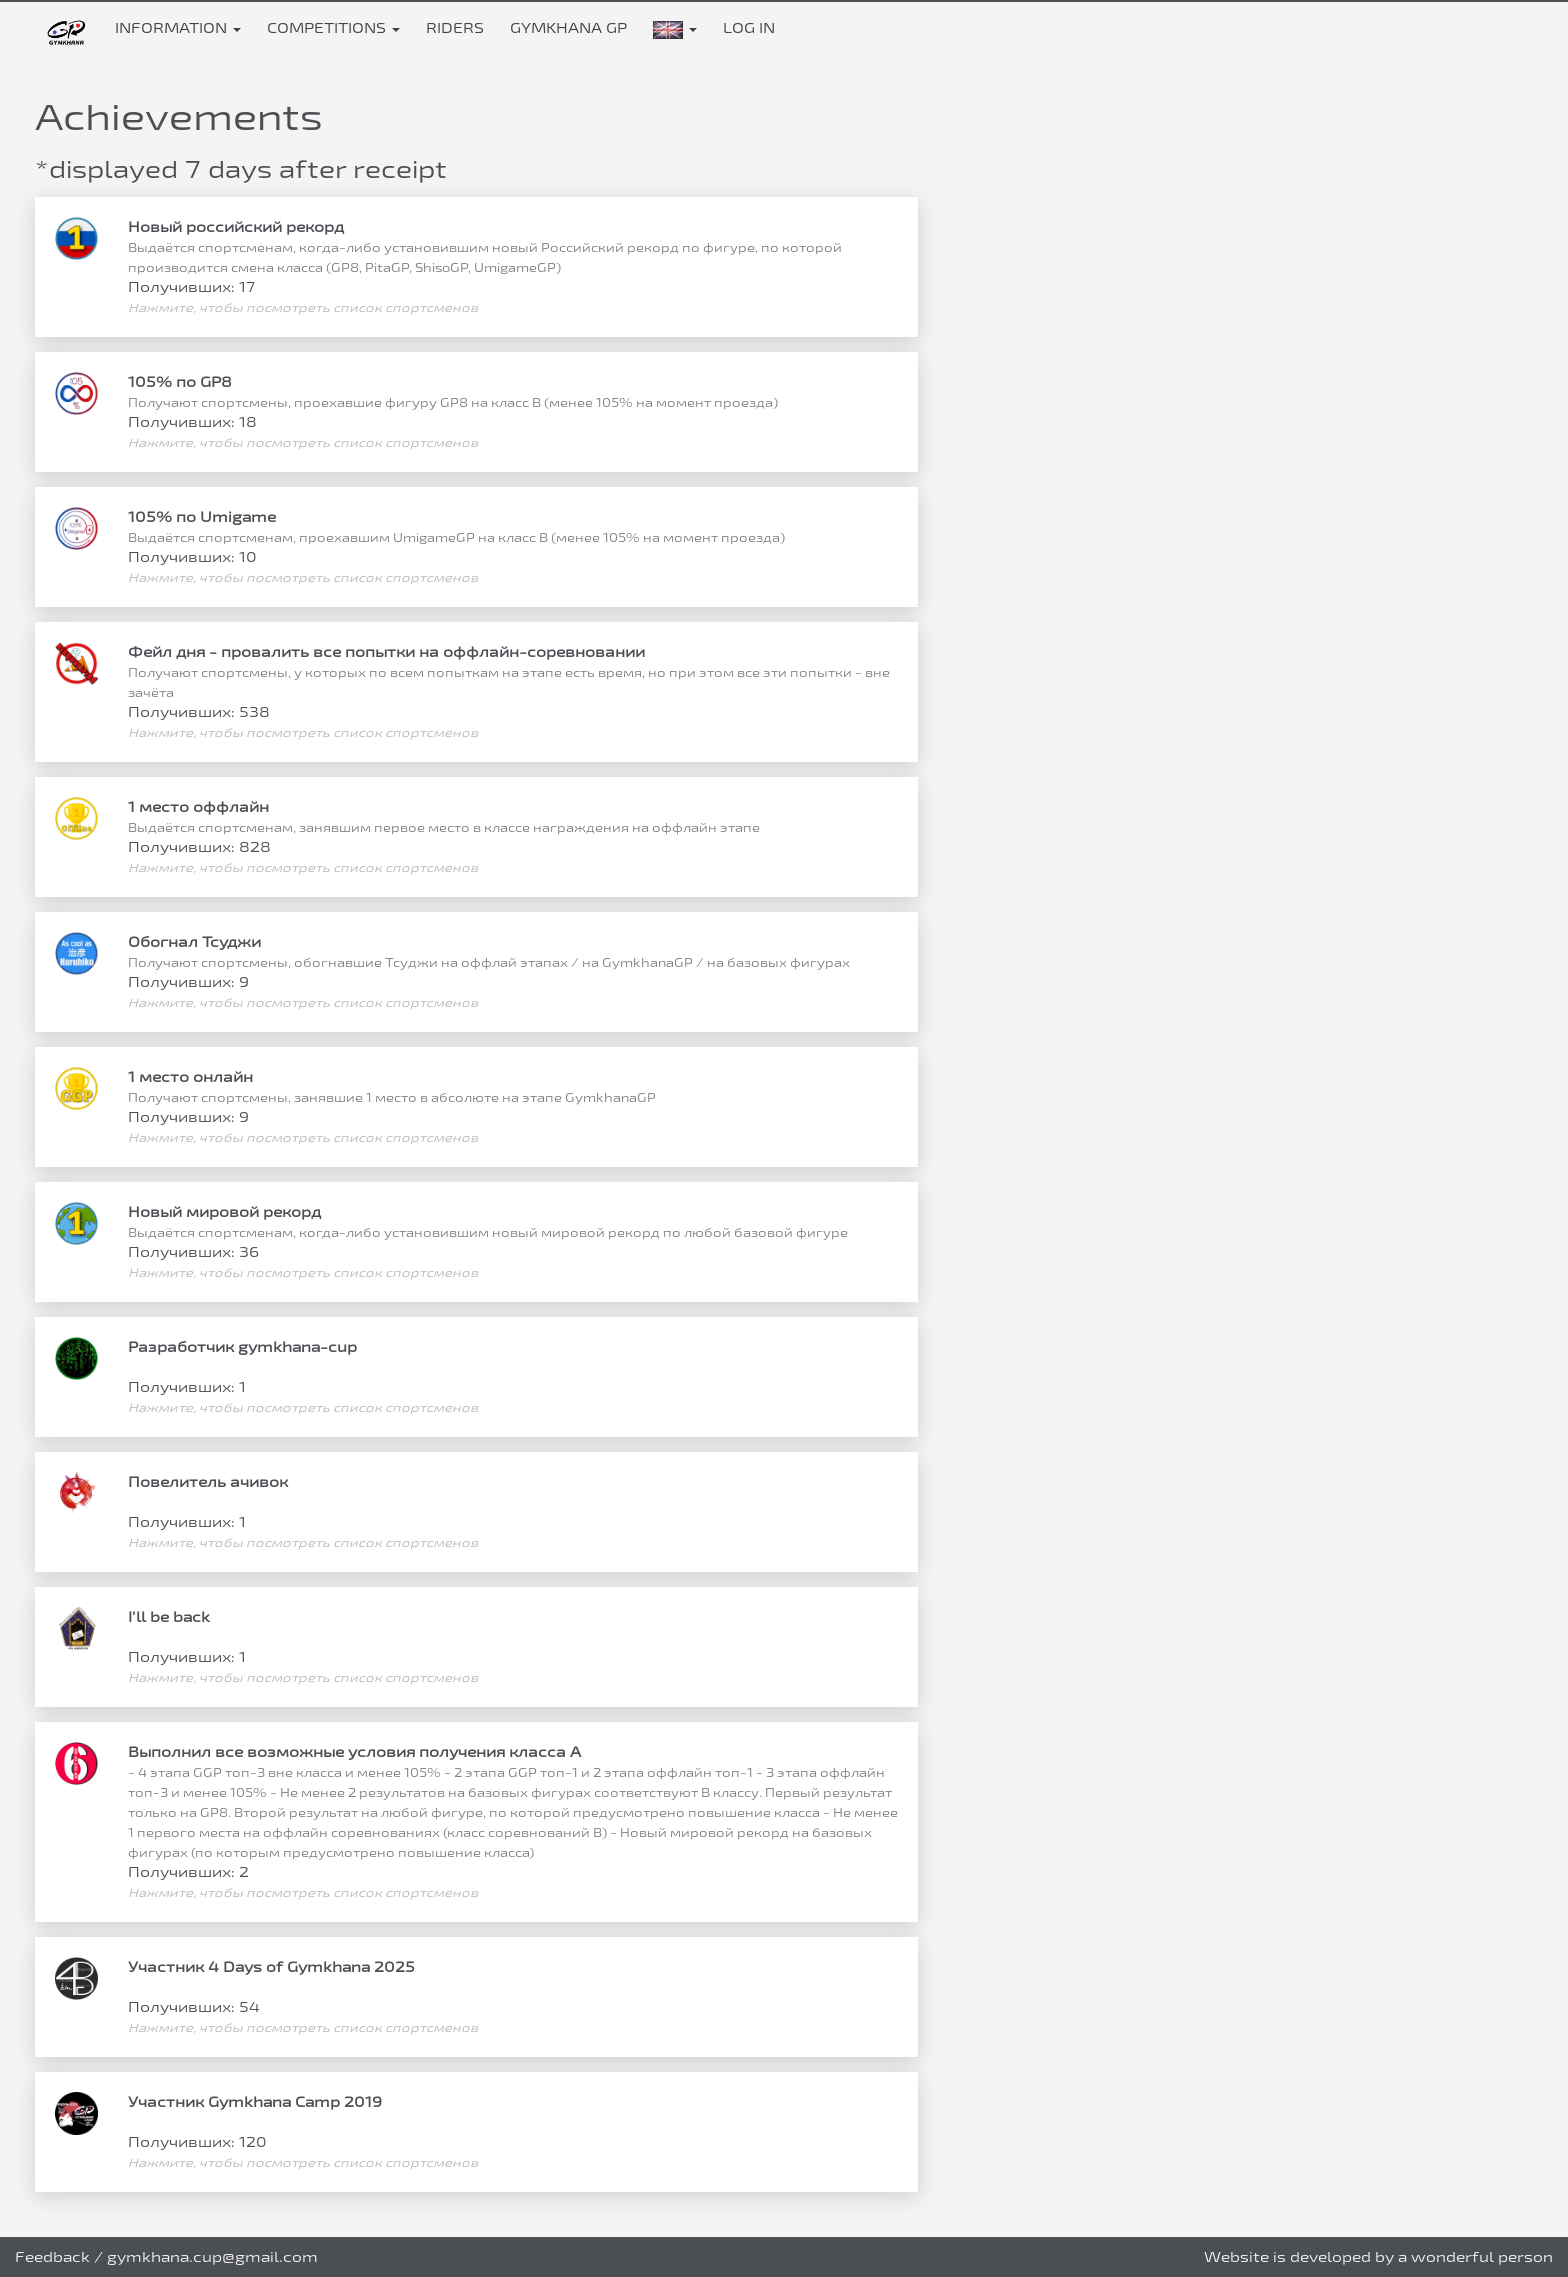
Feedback (52, 2256)
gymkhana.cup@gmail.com (212, 2256)
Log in (749, 27)
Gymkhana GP (568, 27)
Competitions (333, 27)
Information (178, 27)
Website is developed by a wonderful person (1378, 2256)
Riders (455, 27)
